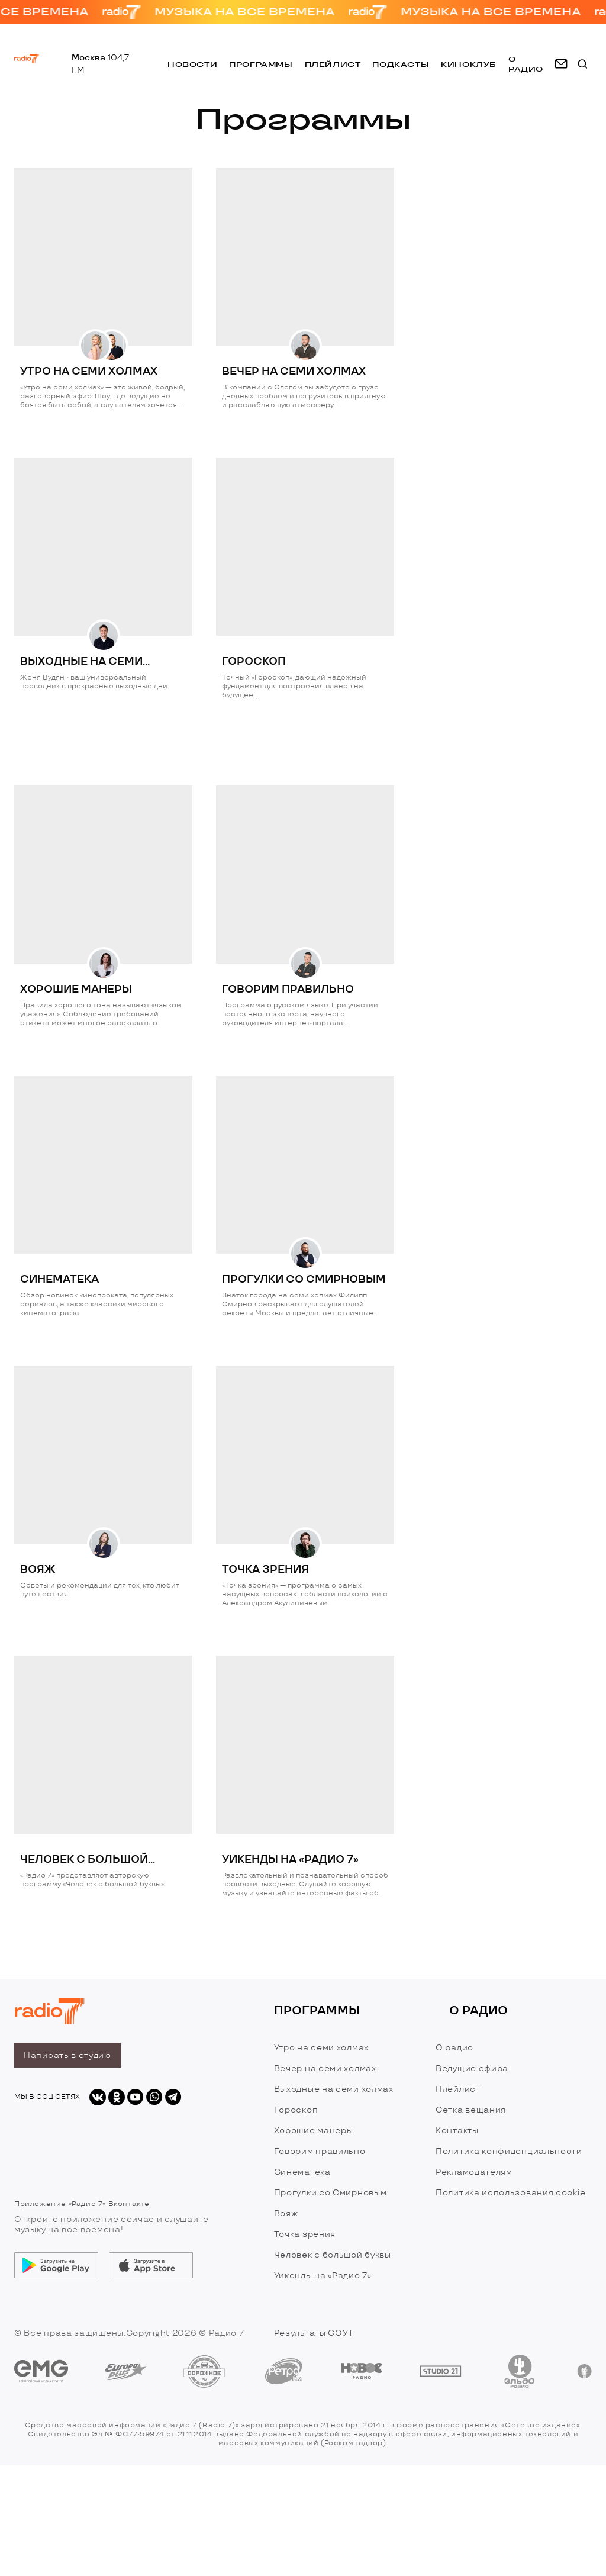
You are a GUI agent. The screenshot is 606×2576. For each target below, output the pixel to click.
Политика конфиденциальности (509, 2151)
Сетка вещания (471, 2110)
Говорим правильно (320, 2151)
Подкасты (400, 64)
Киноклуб (469, 64)
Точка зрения (305, 2234)
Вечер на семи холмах (325, 2068)
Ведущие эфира (472, 2068)
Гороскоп (296, 2110)
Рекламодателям (474, 2172)
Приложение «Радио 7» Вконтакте (82, 2204)
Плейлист (333, 64)
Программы (260, 64)
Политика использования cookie (510, 2193)
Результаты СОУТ (314, 2333)
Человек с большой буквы (332, 2255)
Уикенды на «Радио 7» (323, 2276)
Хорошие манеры (313, 2131)
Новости (192, 64)
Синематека (302, 2172)
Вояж (286, 2213)
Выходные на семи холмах (334, 2089)
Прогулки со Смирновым (330, 2193)
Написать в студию (67, 2055)
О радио (454, 2048)
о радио (525, 64)
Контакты (457, 2131)
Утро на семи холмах (321, 2048)
